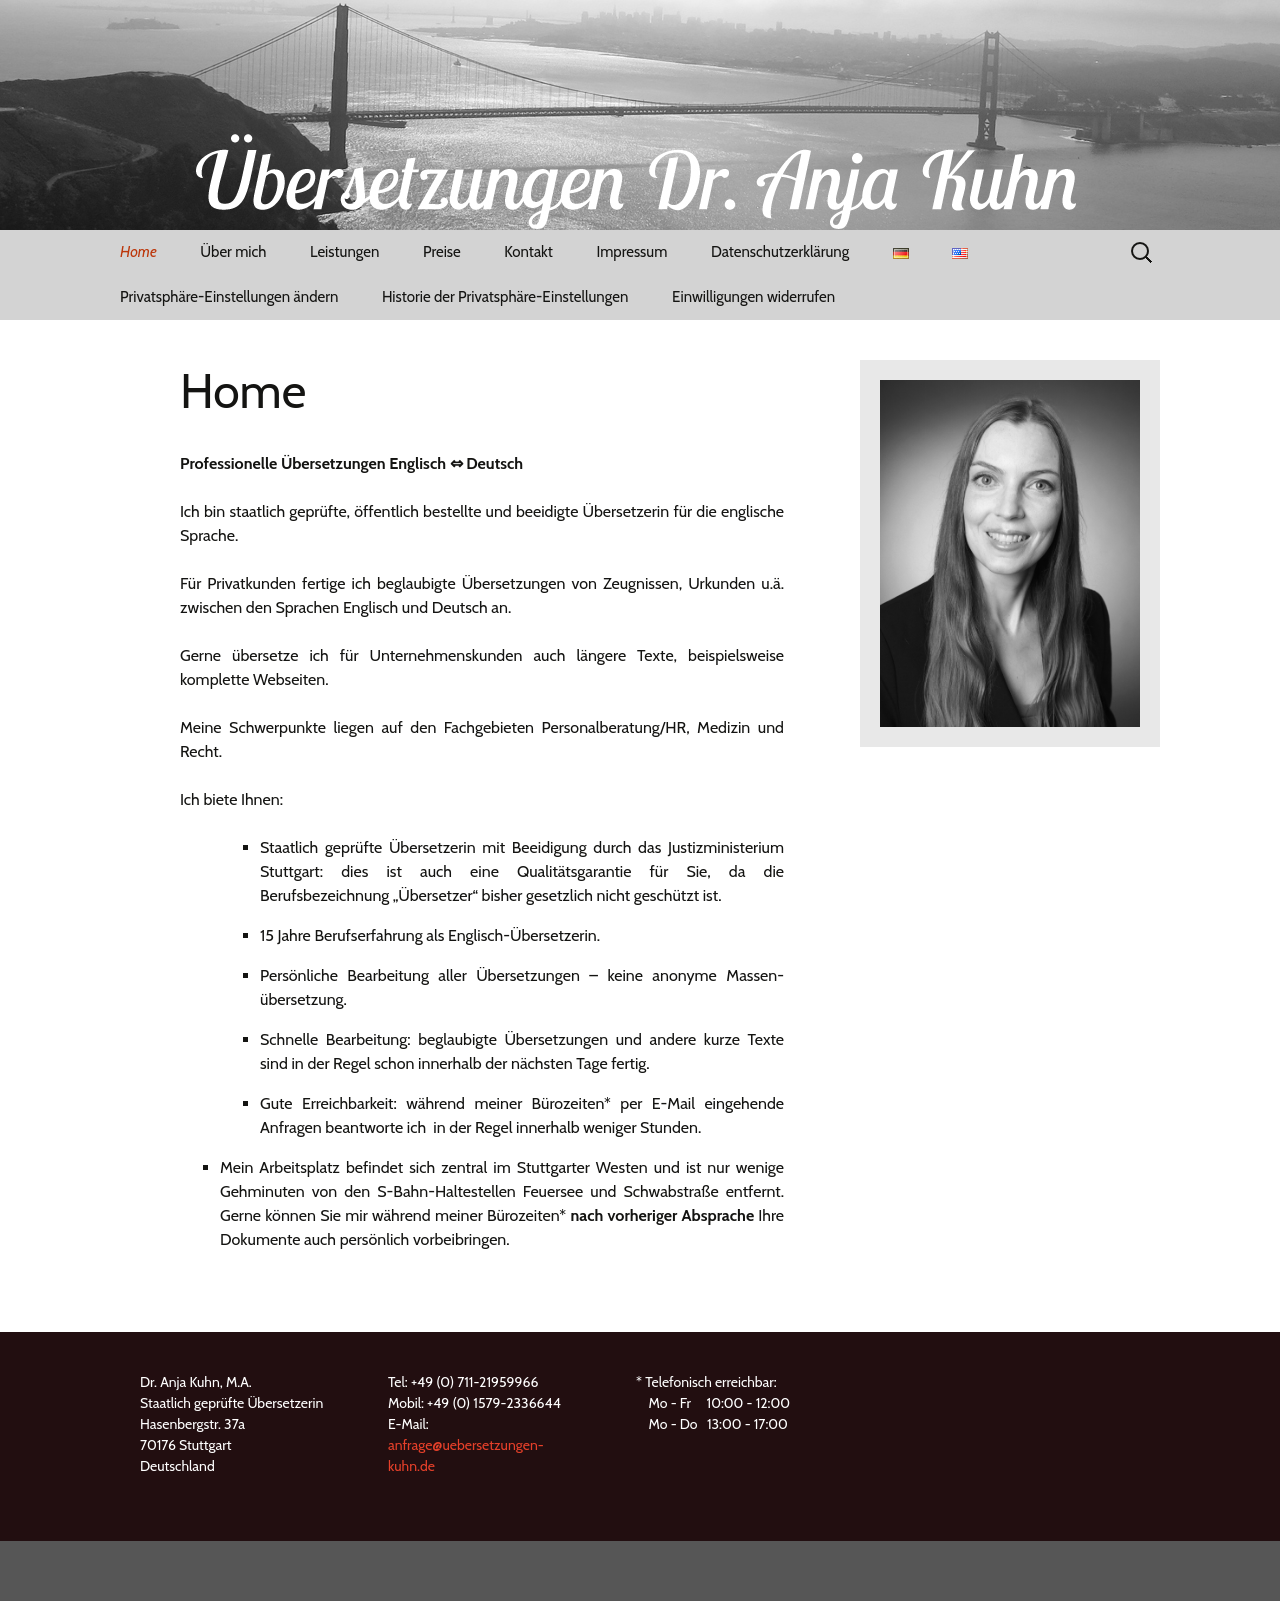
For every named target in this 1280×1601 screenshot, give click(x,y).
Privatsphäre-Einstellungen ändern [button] (229, 297)
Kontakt (528, 252)
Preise (442, 252)
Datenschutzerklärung (780, 252)
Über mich (233, 252)
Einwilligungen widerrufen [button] (753, 297)
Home (138, 252)
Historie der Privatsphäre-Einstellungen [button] (505, 297)
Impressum (631, 252)
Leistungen (344, 252)
